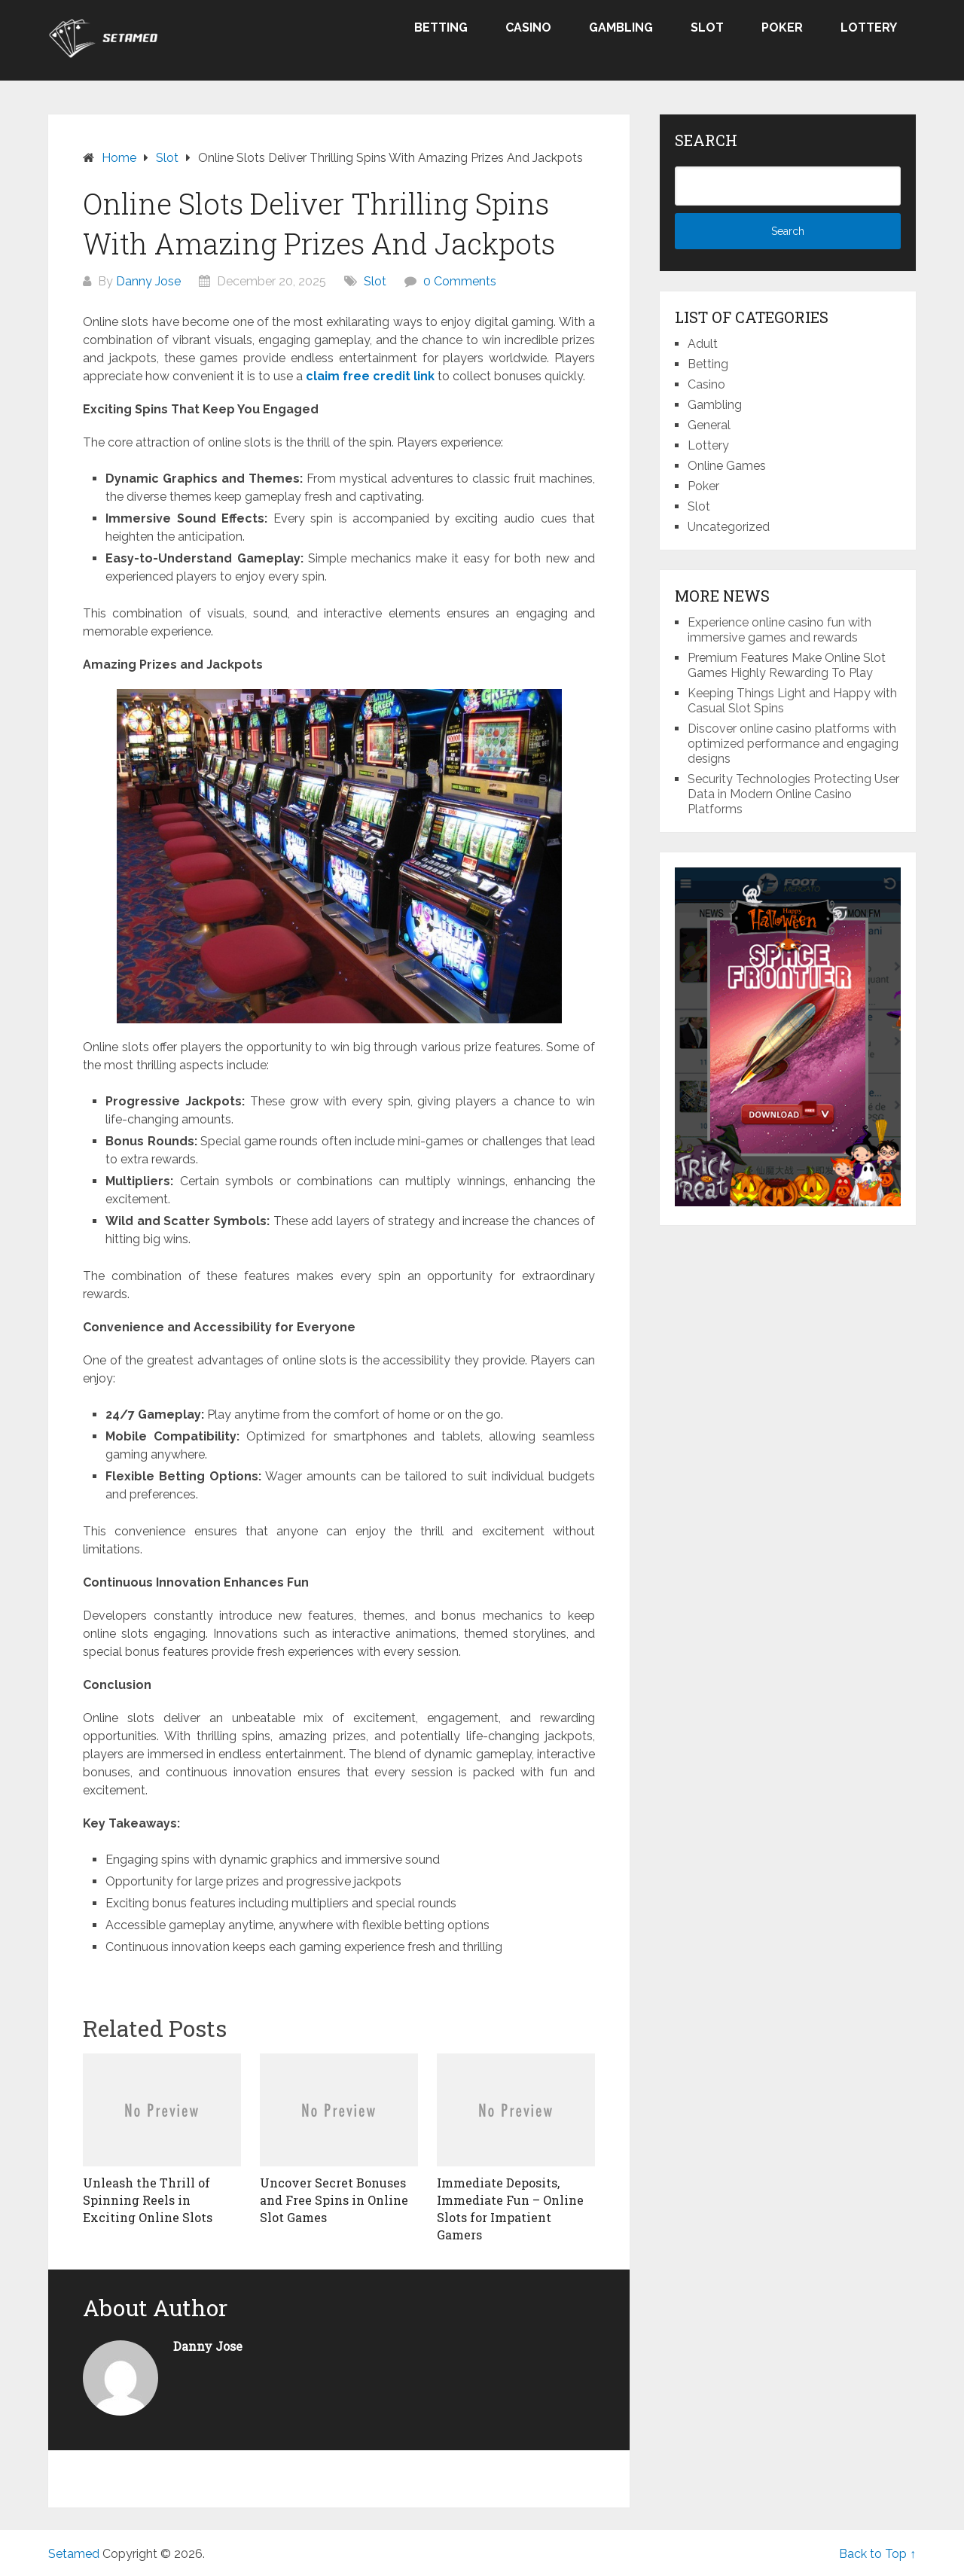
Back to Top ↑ (877, 2554)
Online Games (727, 466)
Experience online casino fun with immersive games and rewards (779, 630)
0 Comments (459, 281)
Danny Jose (148, 281)
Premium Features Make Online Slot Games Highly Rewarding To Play (787, 665)
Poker (782, 27)
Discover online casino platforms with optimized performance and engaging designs (793, 743)
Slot (707, 27)
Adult (703, 344)
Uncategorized (729, 527)
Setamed (73, 2554)
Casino (528, 27)
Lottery (868, 27)
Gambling (621, 27)
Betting (441, 27)
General (709, 425)
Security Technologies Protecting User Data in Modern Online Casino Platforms (793, 794)
